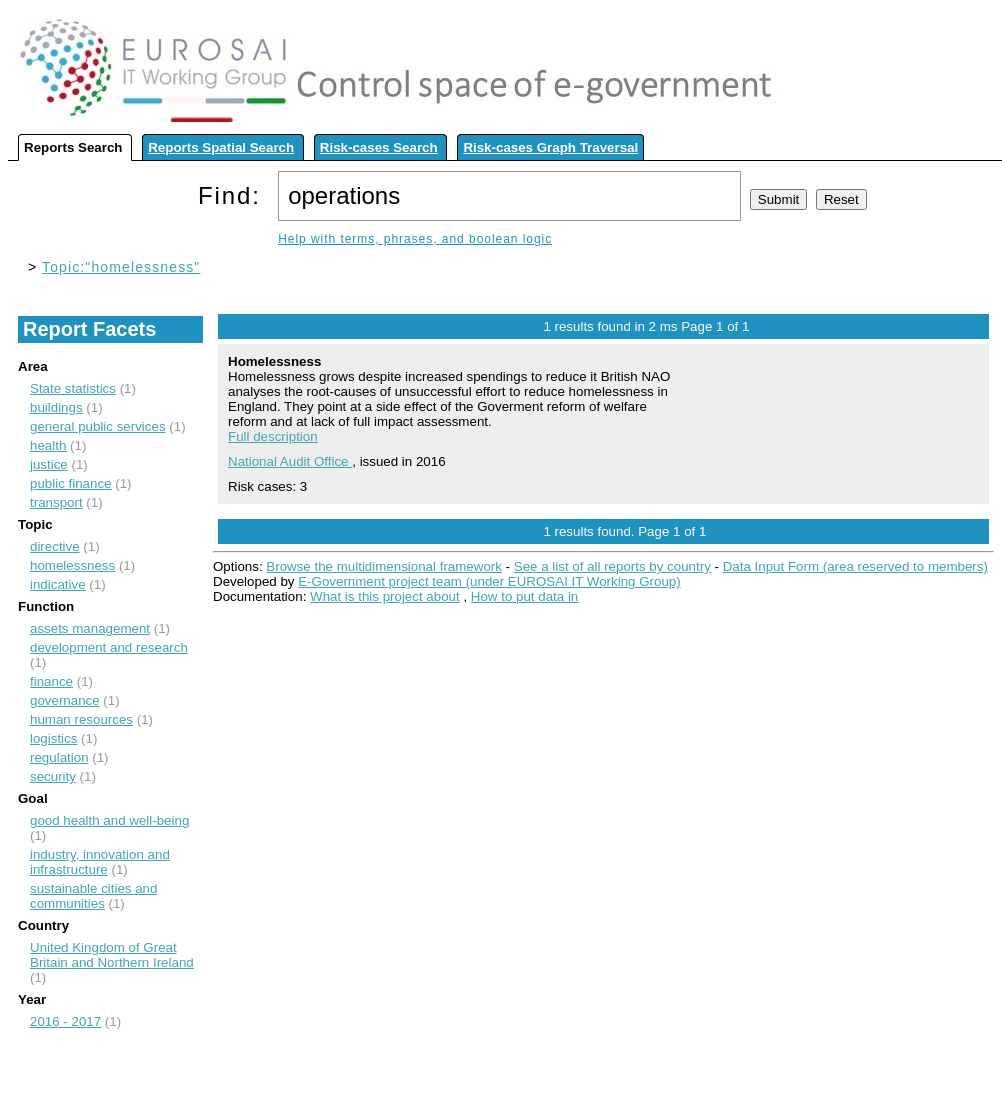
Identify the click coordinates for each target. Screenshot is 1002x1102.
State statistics (73, 388)
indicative (58, 584)
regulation (59, 757)
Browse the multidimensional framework (384, 566)
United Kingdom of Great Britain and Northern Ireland (112, 955)
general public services (98, 426)
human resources (81, 719)
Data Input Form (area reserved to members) (855, 566)
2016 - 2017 (65, 1021)
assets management (90, 628)
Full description (273, 436)
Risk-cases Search (379, 147)
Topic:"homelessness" (121, 267)
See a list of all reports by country (612, 566)
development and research (109, 647)
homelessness (72, 565)
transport (56, 502)
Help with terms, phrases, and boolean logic (415, 239)
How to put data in (524, 596)
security (53, 776)
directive (55, 546)
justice (49, 464)
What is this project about (385, 596)
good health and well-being (109, 820)
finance (51, 681)
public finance (71, 483)
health (48, 445)
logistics (53, 738)
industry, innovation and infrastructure (100, 862)
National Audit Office (290, 461)
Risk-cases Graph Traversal (550, 147)
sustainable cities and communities (93, 896)
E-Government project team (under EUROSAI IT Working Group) (489, 581)
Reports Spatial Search (221, 147)
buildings (56, 407)
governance (65, 700)
